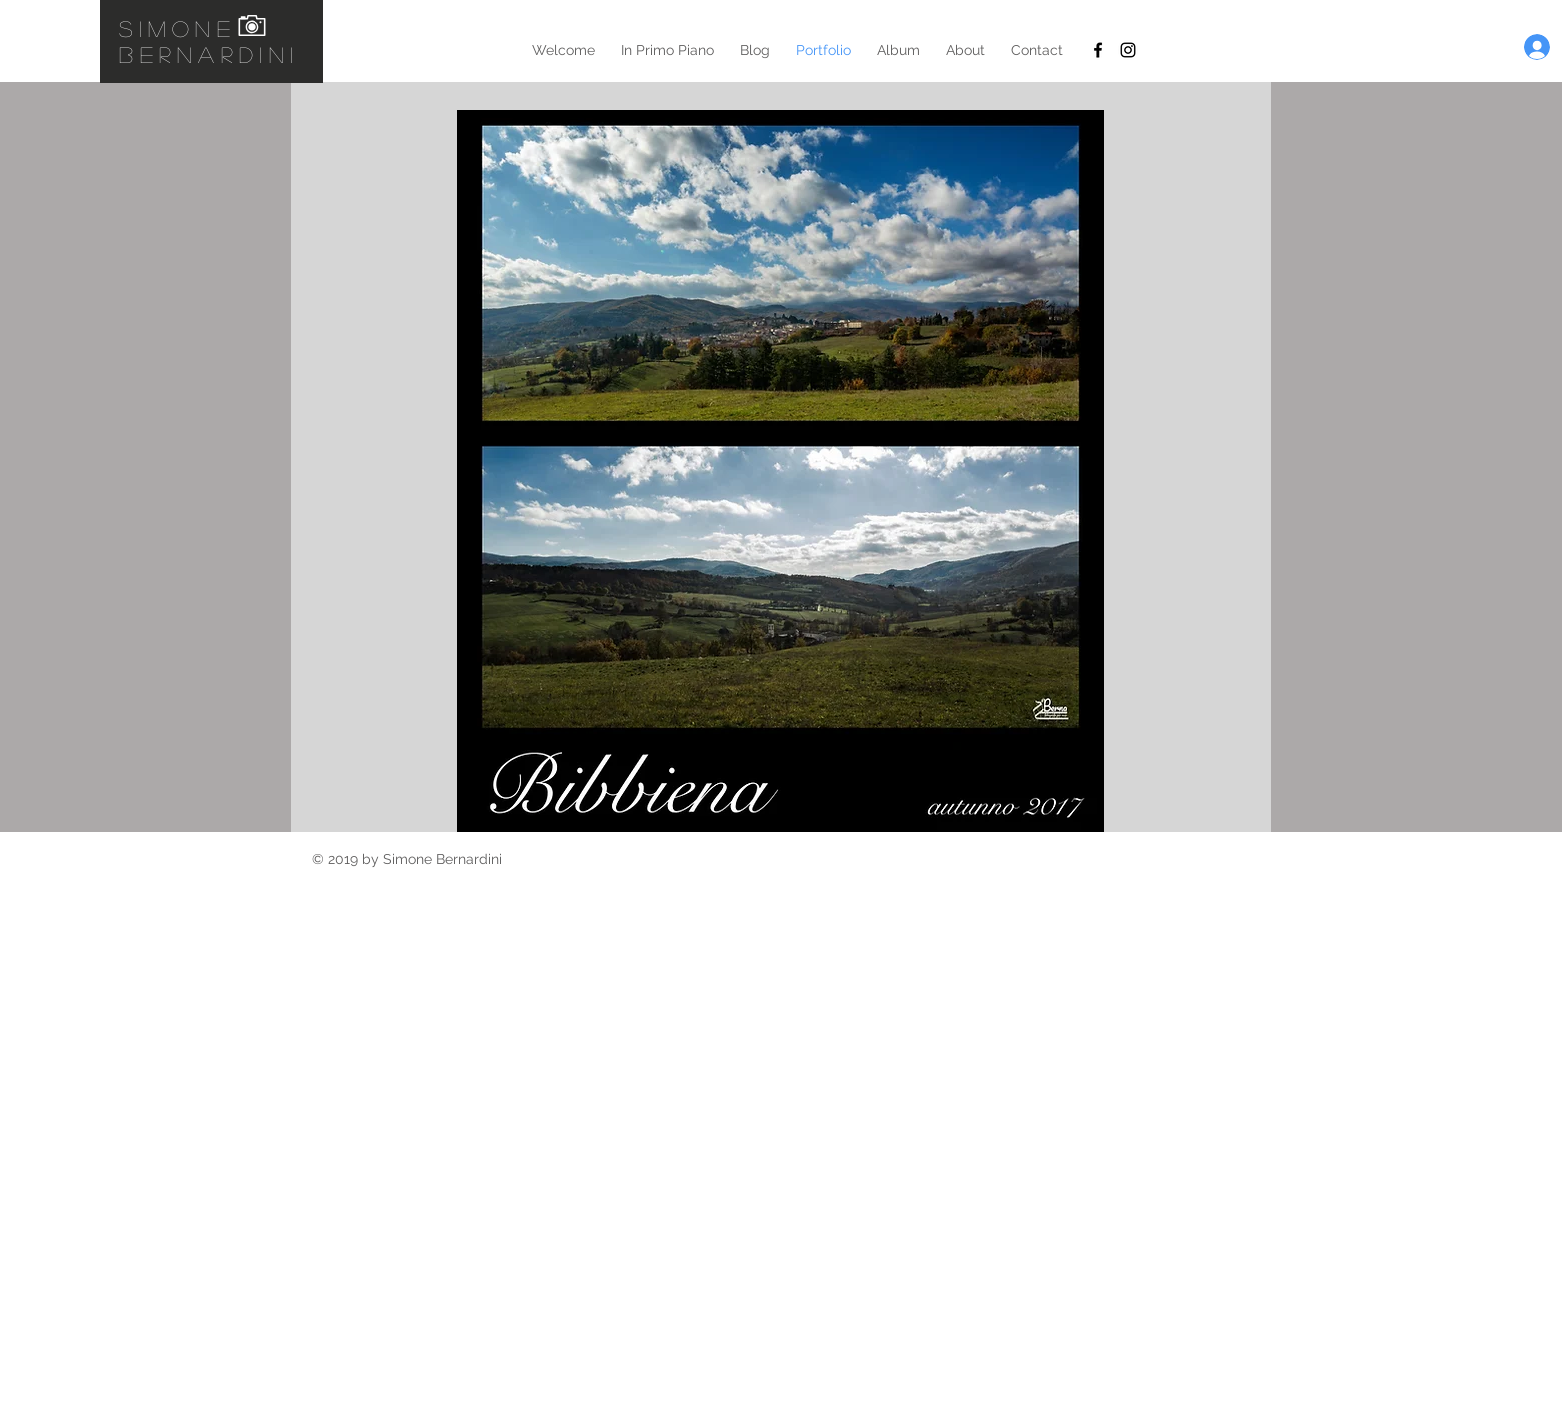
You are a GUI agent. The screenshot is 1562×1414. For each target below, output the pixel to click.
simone (178, 28)
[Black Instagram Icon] (1128, 50)
